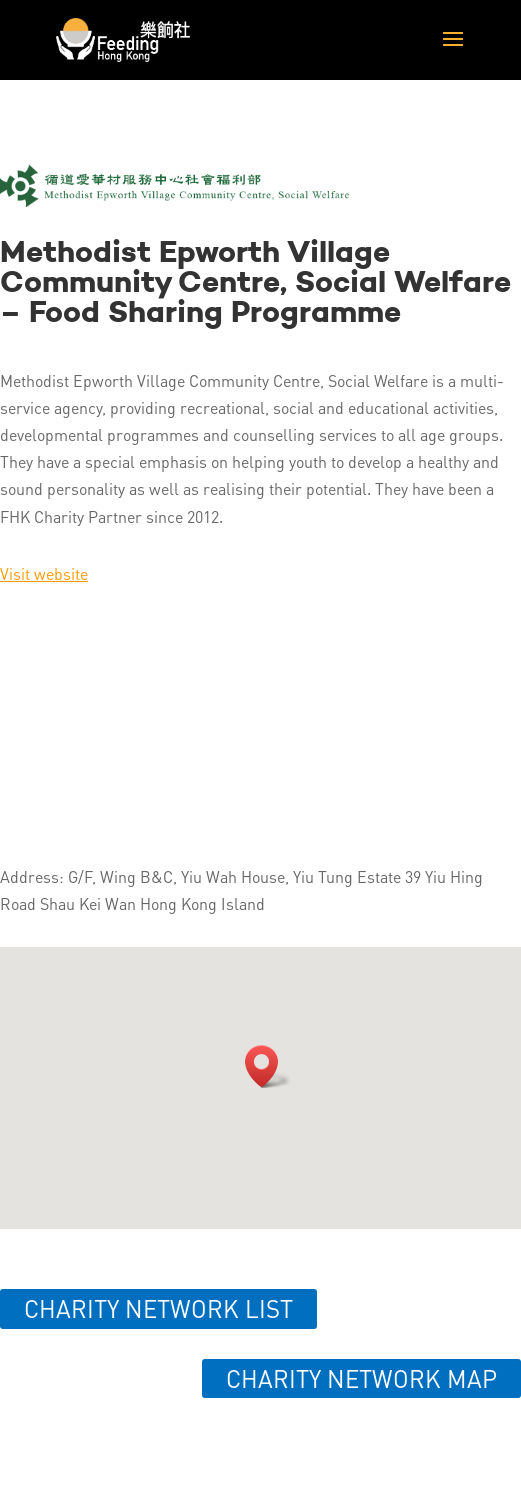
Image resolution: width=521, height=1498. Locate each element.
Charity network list (158, 1308)
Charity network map (361, 1378)
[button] (268, 1066)
